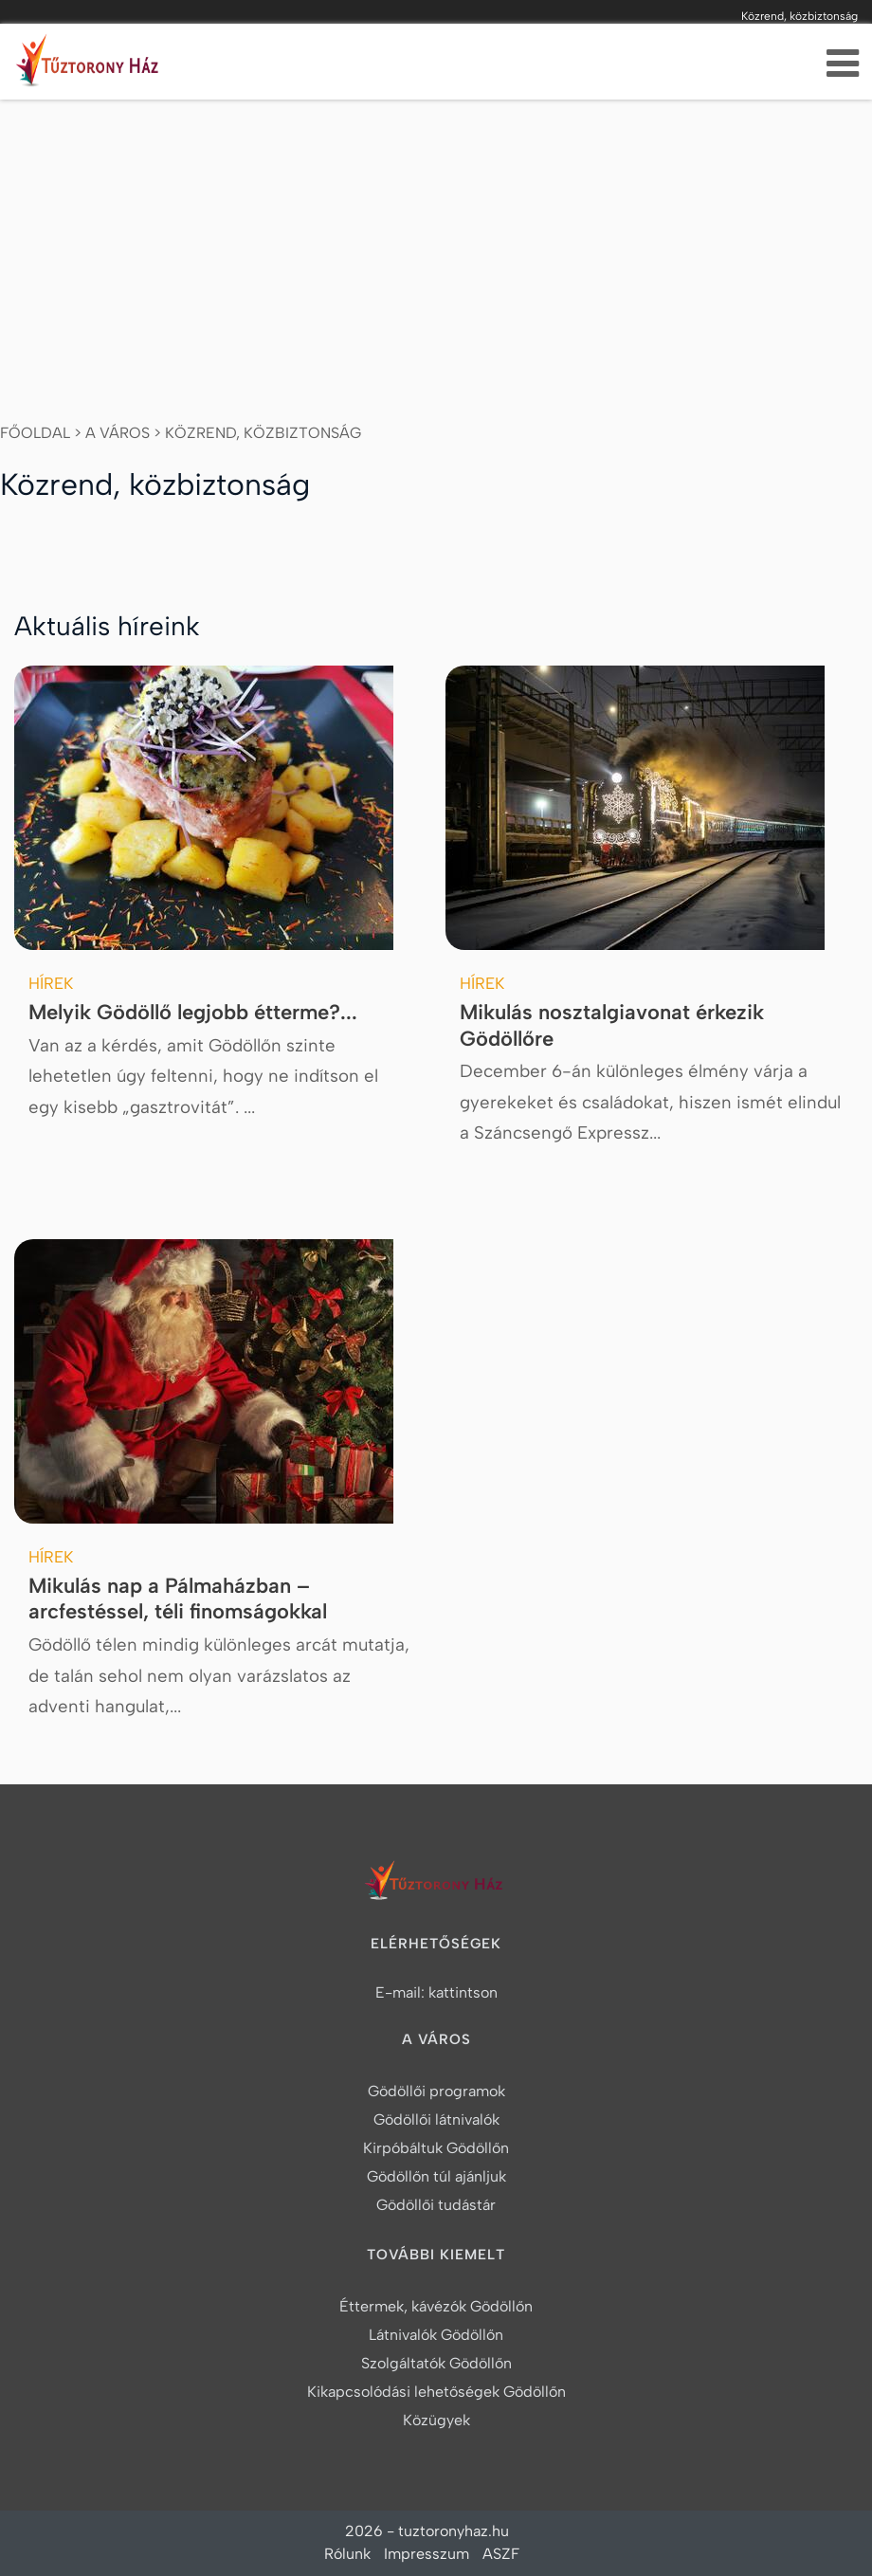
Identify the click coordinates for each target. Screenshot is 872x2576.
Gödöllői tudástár (436, 2205)
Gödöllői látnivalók (436, 2119)
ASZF (500, 2554)
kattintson (463, 1992)
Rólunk (347, 2554)
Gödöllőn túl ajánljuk (436, 2176)
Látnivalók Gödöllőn (436, 2335)
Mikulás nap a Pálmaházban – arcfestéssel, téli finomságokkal (177, 1599)
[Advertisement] (436, 242)
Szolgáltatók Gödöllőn (436, 2363)
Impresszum (426, 2554)
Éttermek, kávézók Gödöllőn (436, 2306)
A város (117, 433)
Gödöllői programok (436, 2091)
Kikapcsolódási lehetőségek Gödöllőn (436, 2392)
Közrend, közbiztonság (263, 433)
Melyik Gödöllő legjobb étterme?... (192, 1012)
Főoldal (35, 433)
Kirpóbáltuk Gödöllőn (436, 2148)
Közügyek (436, 2420)
